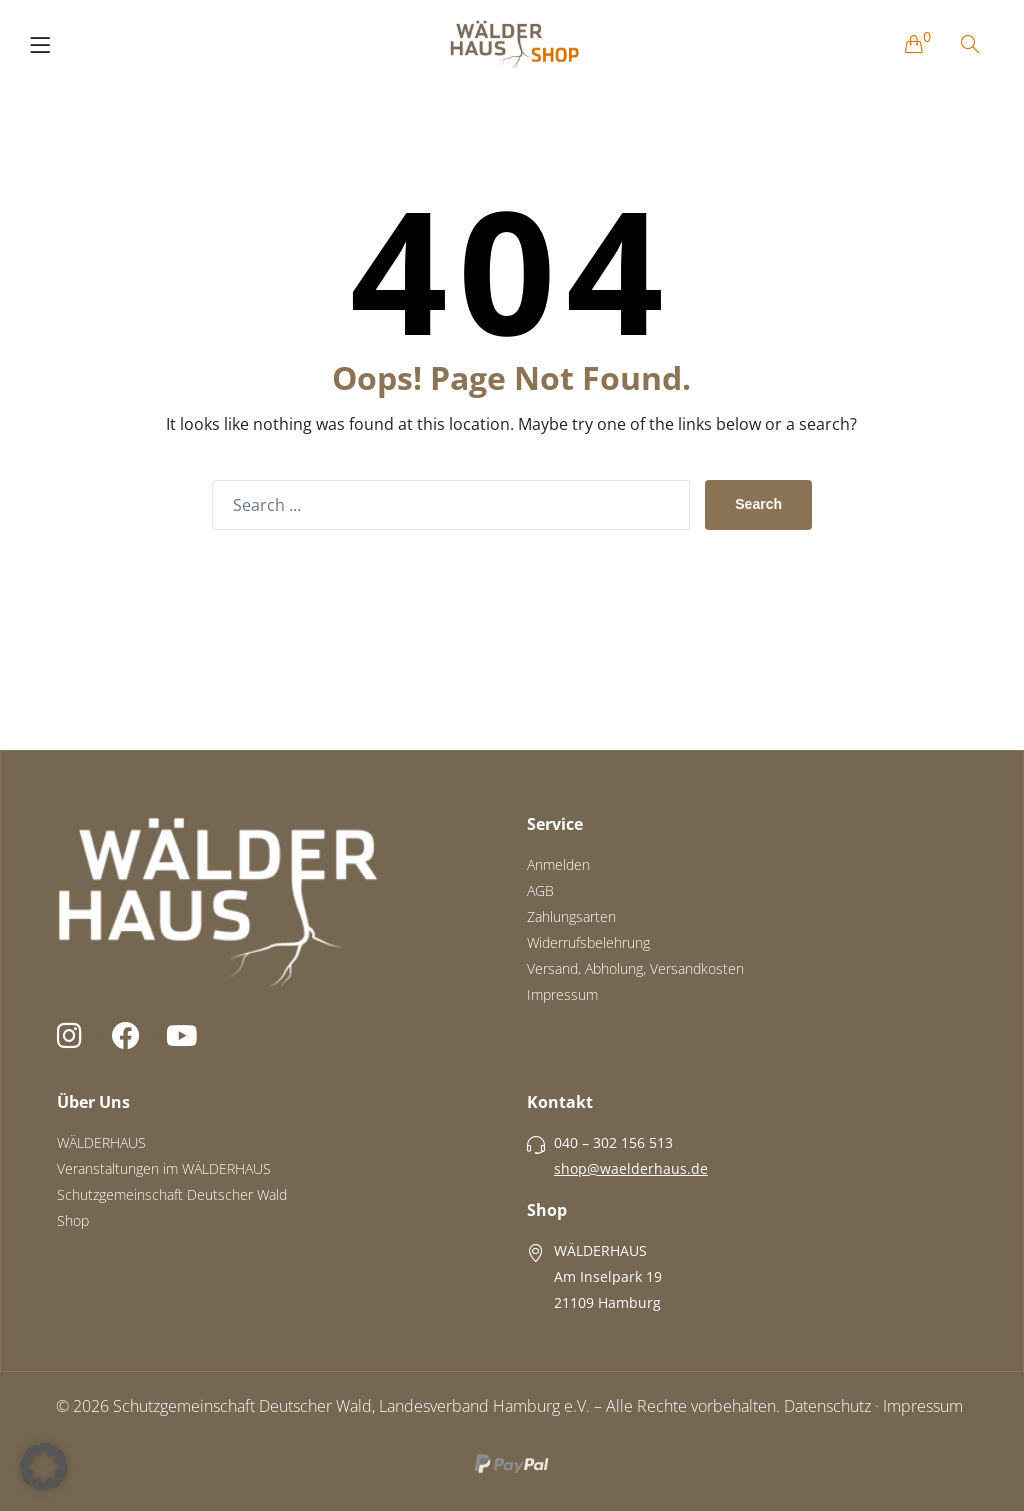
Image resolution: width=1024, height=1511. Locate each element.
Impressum (923, 1406)
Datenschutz (827, 1406)
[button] (44, 1467)
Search (758, 504)
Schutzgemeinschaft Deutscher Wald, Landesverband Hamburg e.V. (351, 1406)
